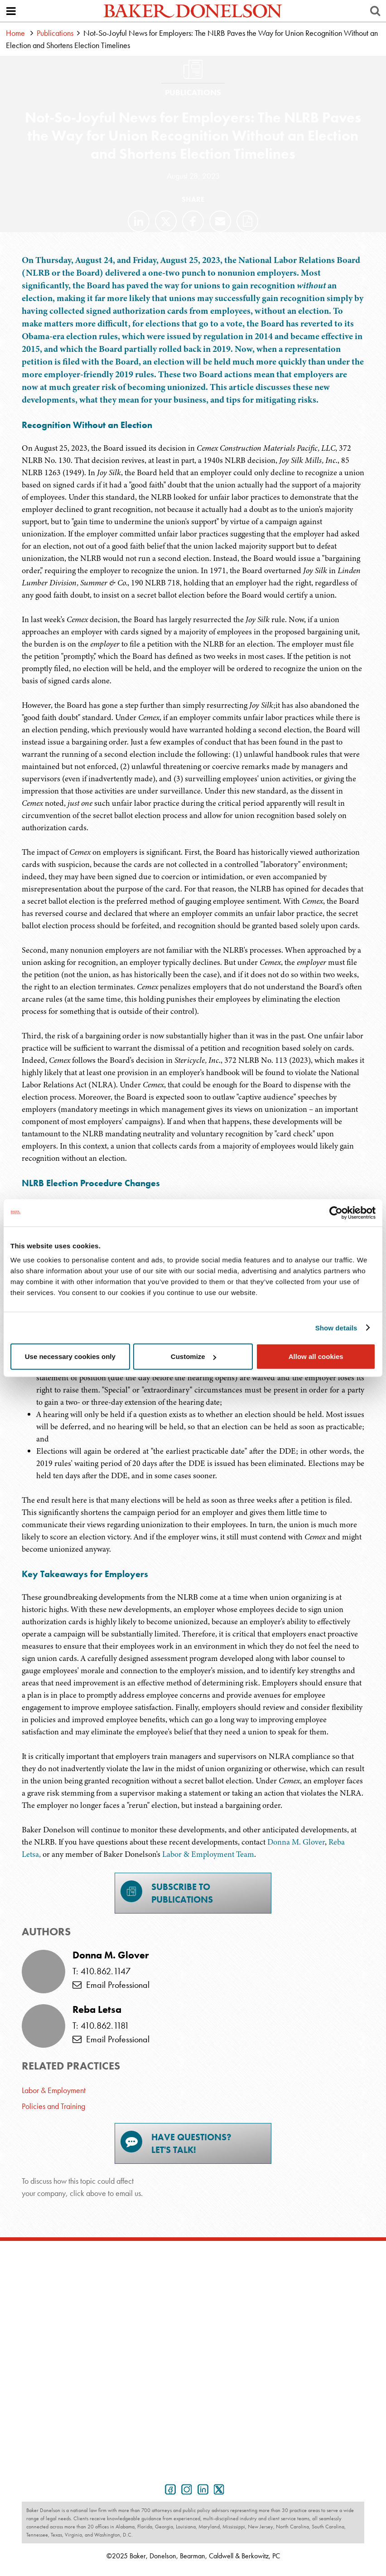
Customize (193, 1356)
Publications (55, 33)
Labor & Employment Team (208, 1854)
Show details (336, 1327)
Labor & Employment (54, 2090)
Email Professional (111, 1985)
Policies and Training (53, 2106)
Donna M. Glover (296, 1841)
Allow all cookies (316, 1356)
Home (15, 33)
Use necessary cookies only (70, 1356)
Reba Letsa (96, 2009)
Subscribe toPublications (167, 1892)
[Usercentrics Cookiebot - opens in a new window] (336, 1212)
